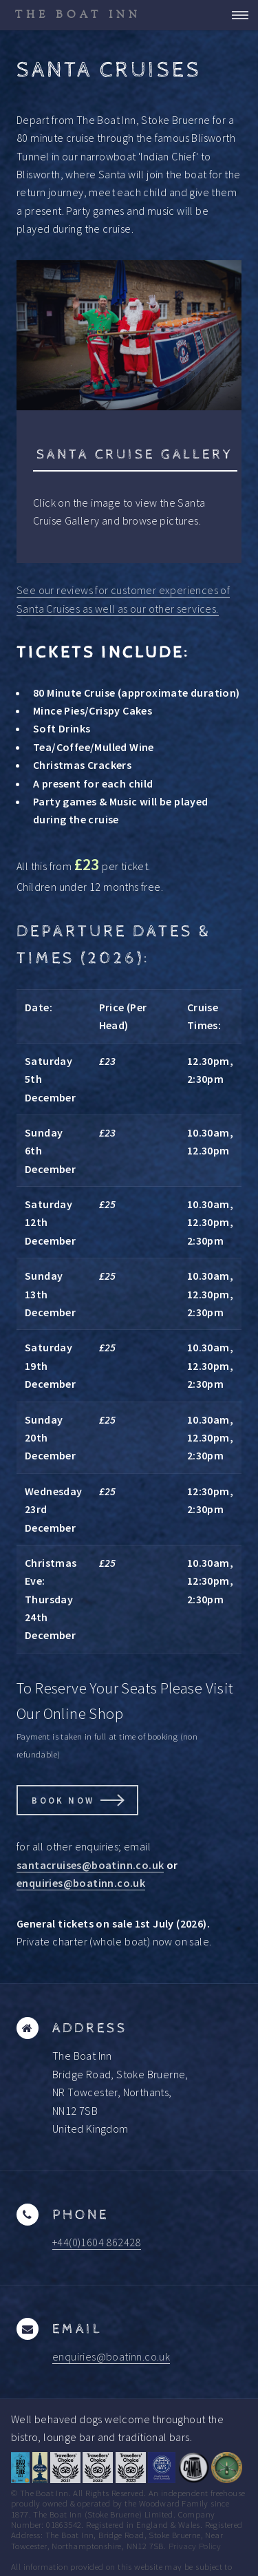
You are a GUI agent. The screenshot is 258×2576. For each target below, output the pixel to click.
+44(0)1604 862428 (96, 2242)
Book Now (63, 1800)
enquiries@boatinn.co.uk (81, 1883)
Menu (236, 15)
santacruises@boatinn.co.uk (90, 1865)
